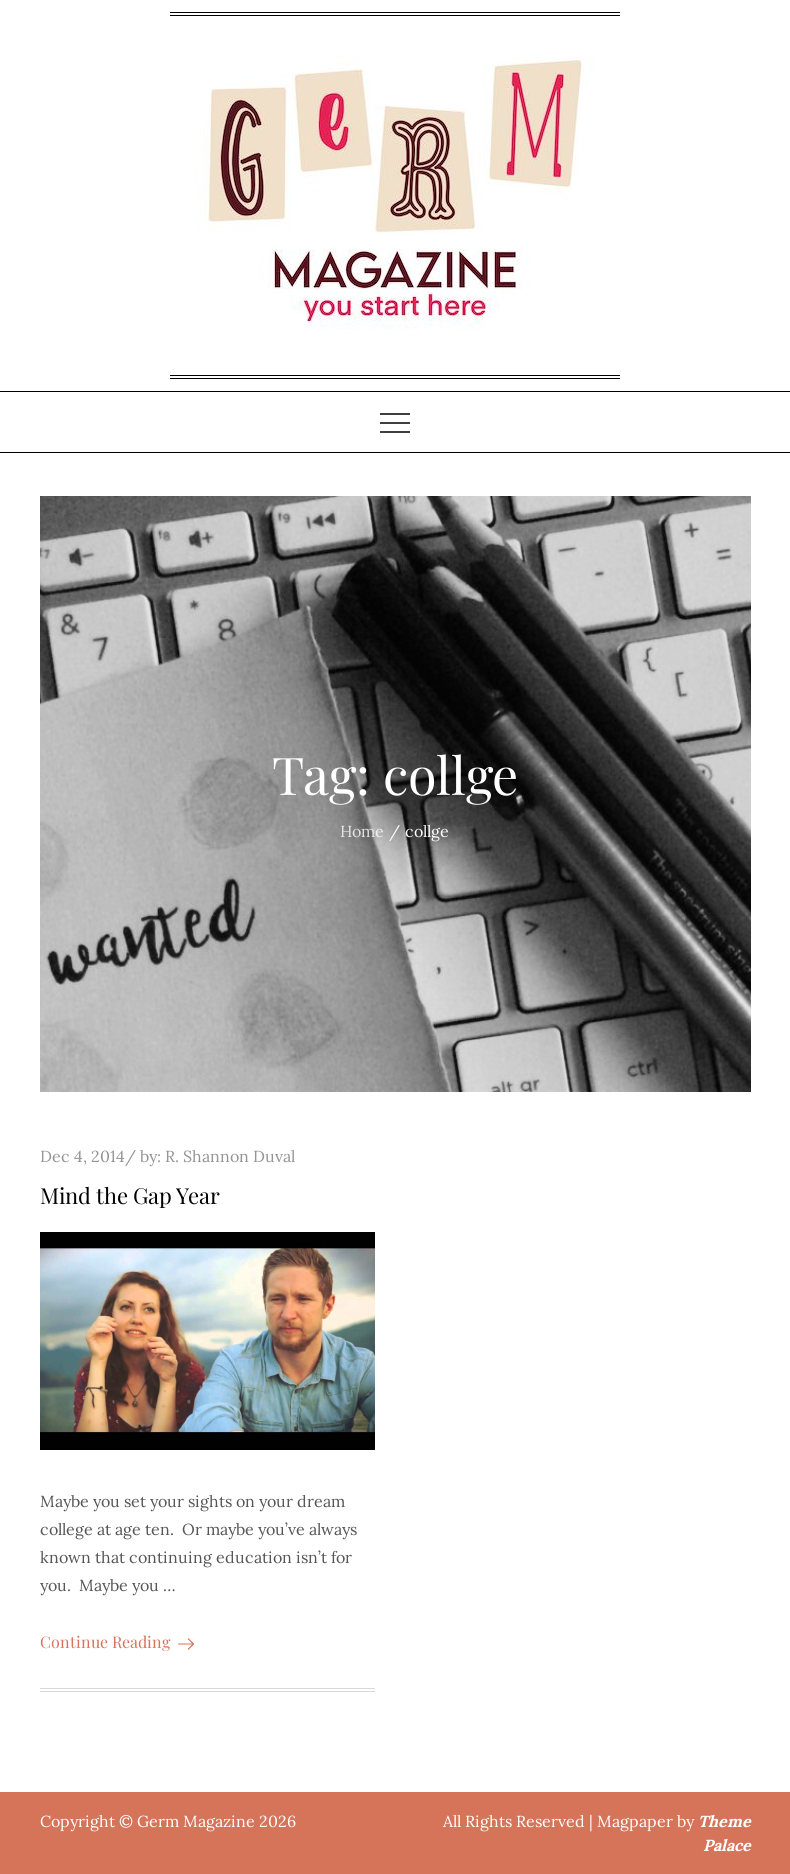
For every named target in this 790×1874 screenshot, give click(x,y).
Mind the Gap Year (130, 1195)
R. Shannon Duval (230, 1156)
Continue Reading (117, 1641)
